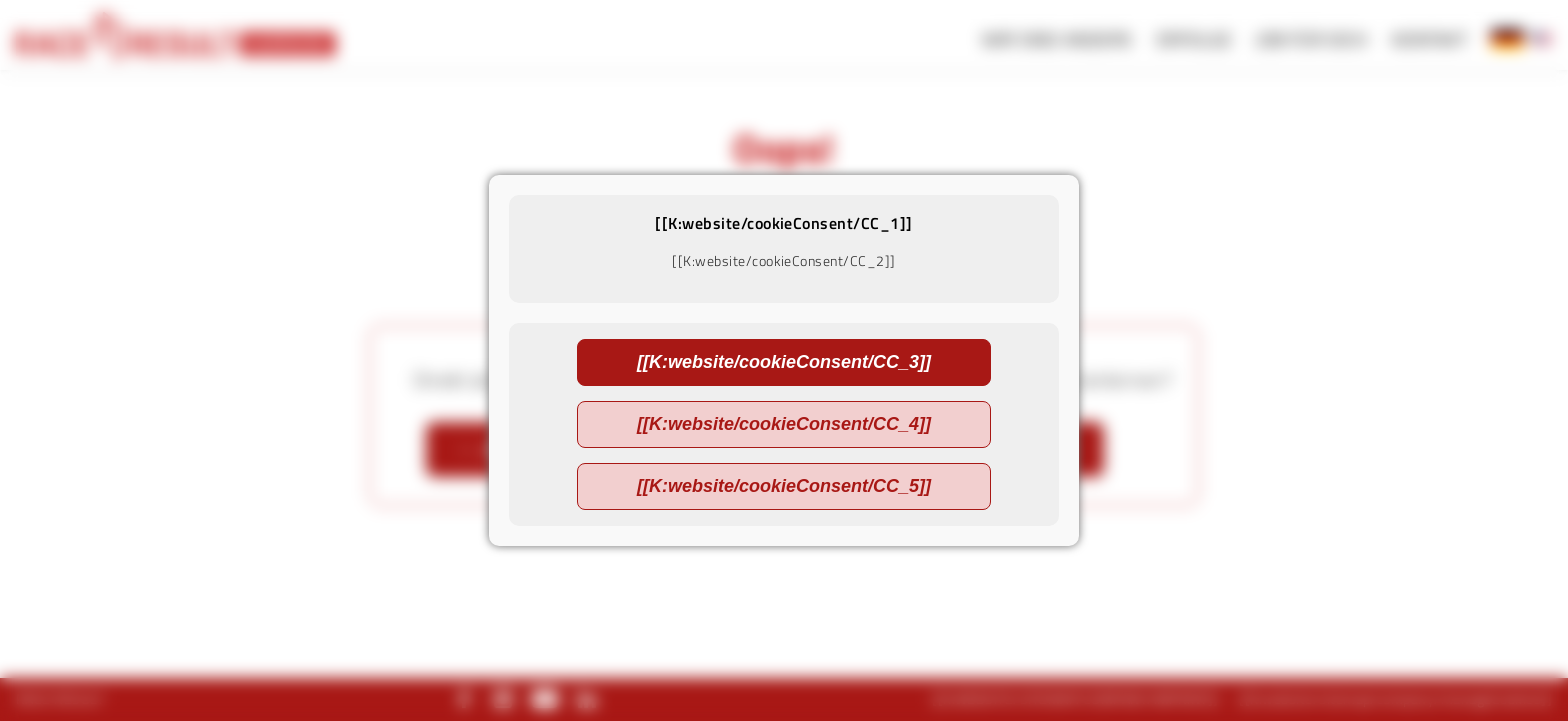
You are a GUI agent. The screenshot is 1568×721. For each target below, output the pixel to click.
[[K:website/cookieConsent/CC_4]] (784, 424)
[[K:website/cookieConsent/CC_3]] (784, 362)
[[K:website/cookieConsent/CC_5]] (784, 486)
